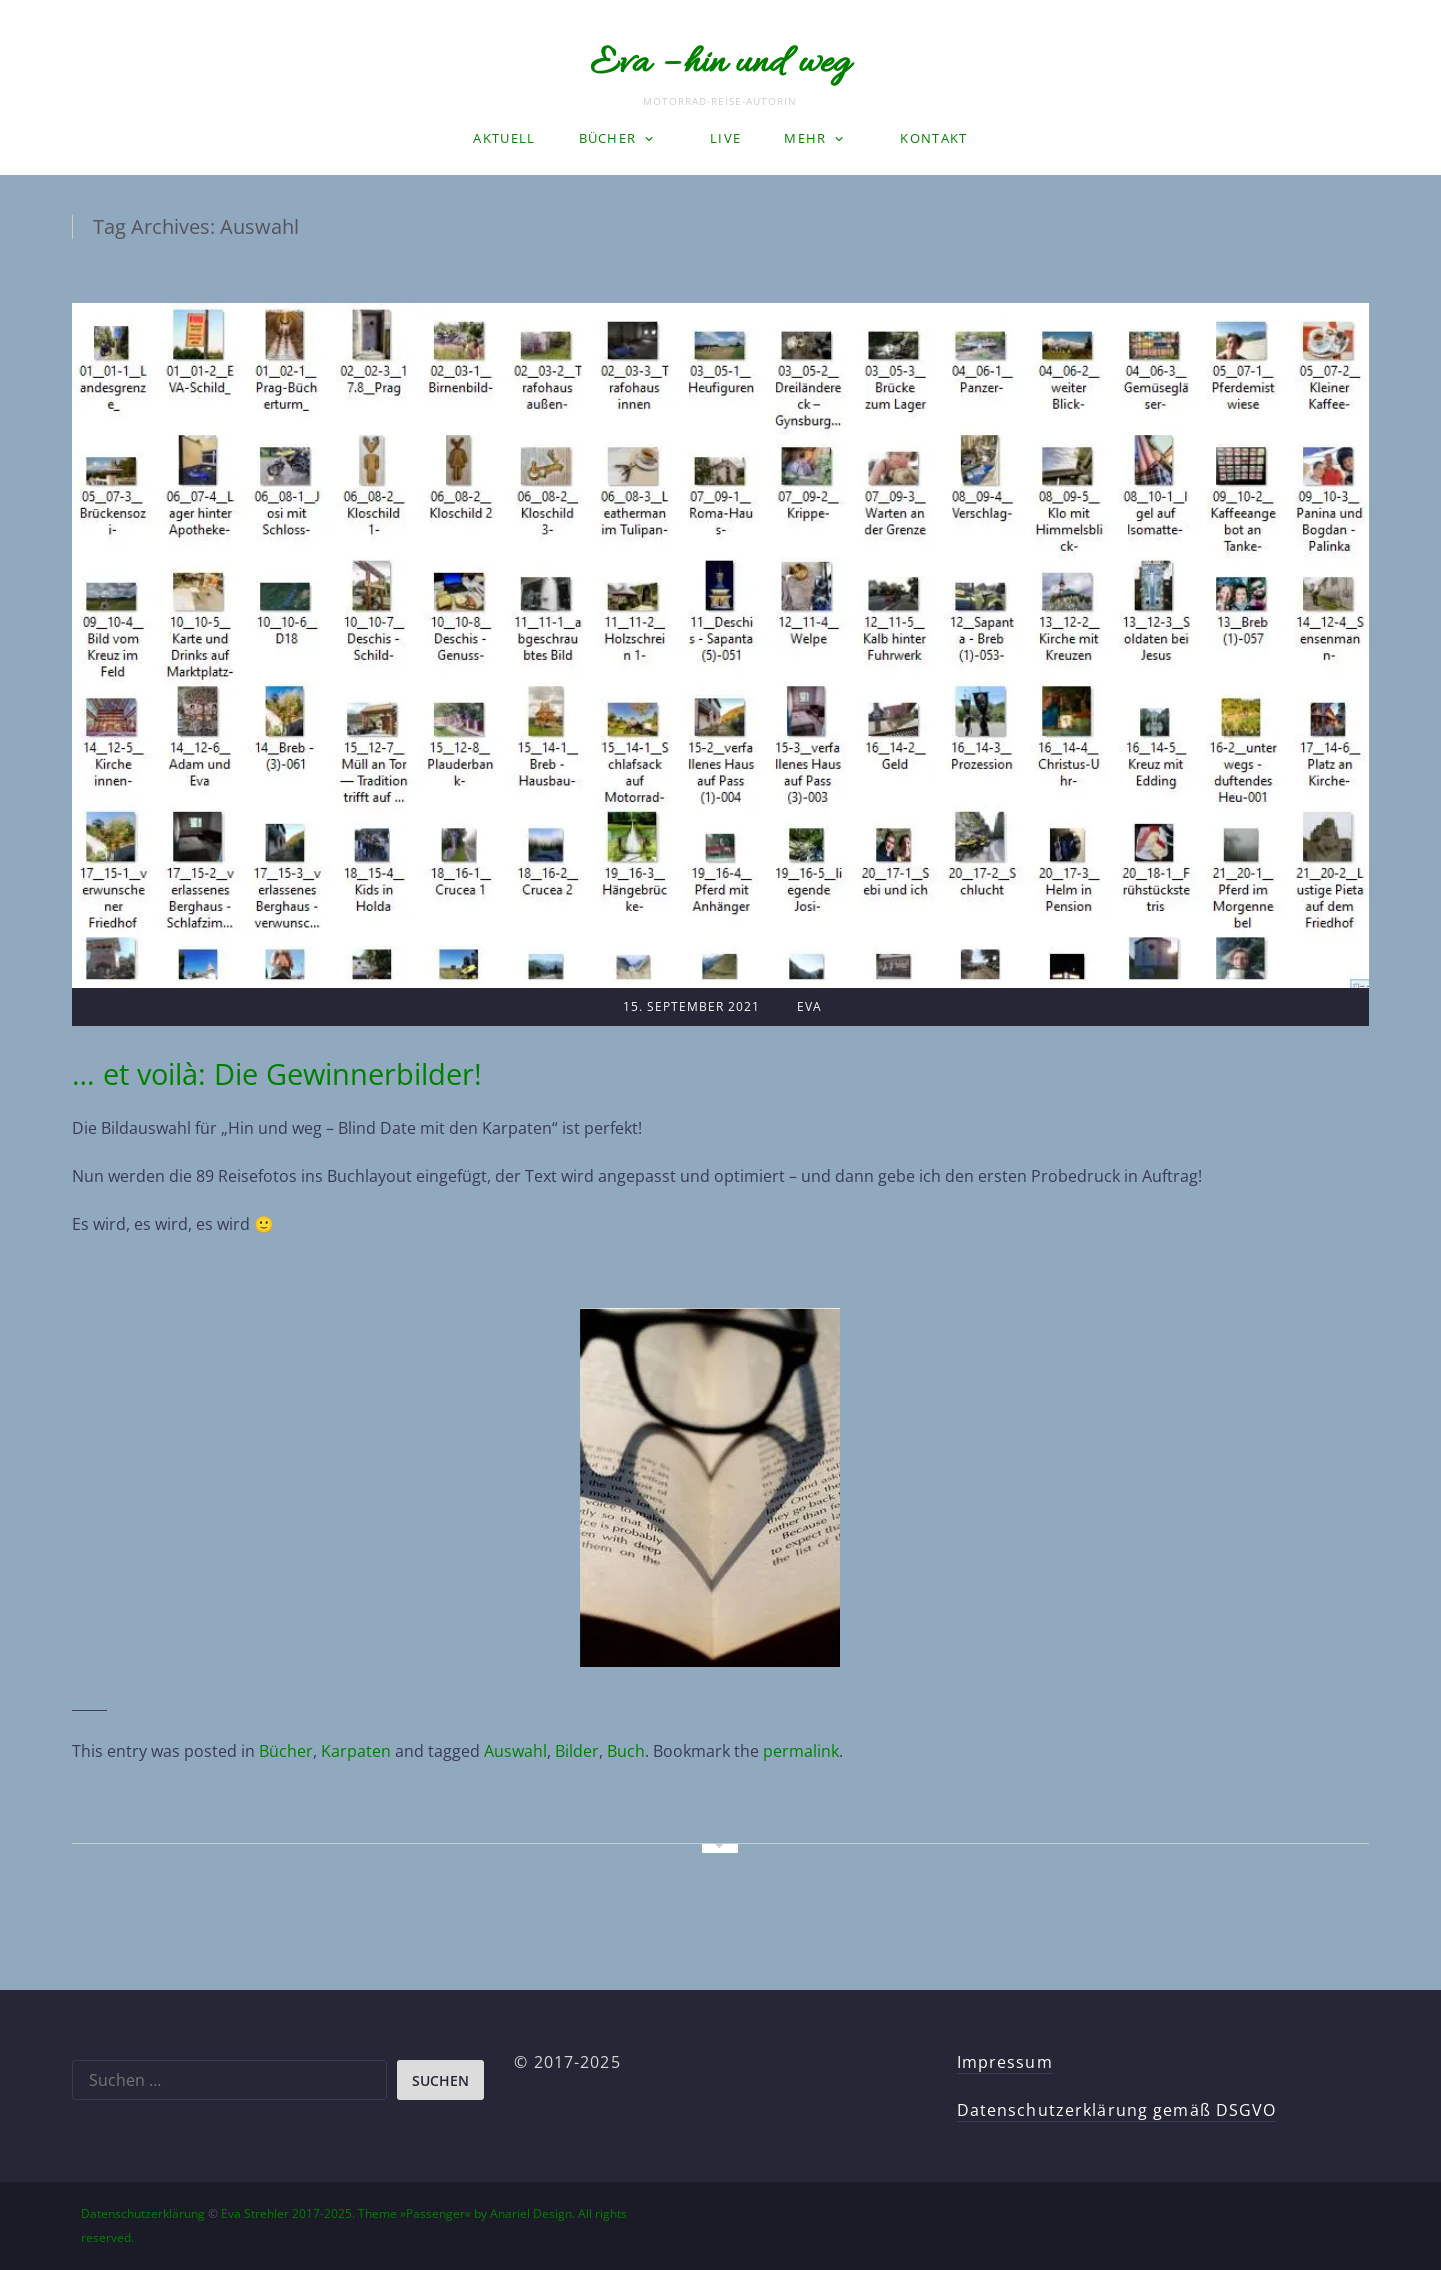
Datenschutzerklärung (143, 2213)
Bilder (577, 1751)
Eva (809, 1006)
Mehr (805, 138)
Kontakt (933, 138)
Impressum (1005, 2062)
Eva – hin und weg (720, 64)
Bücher (608, 138)
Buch (626, 1751)
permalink (801, 1751)
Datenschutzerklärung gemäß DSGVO (1117, 2110)
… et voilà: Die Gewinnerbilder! (277, 1073)
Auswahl (515, 1751)
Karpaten (356, 1751)
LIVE (725, 138)
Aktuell (504, 138)
